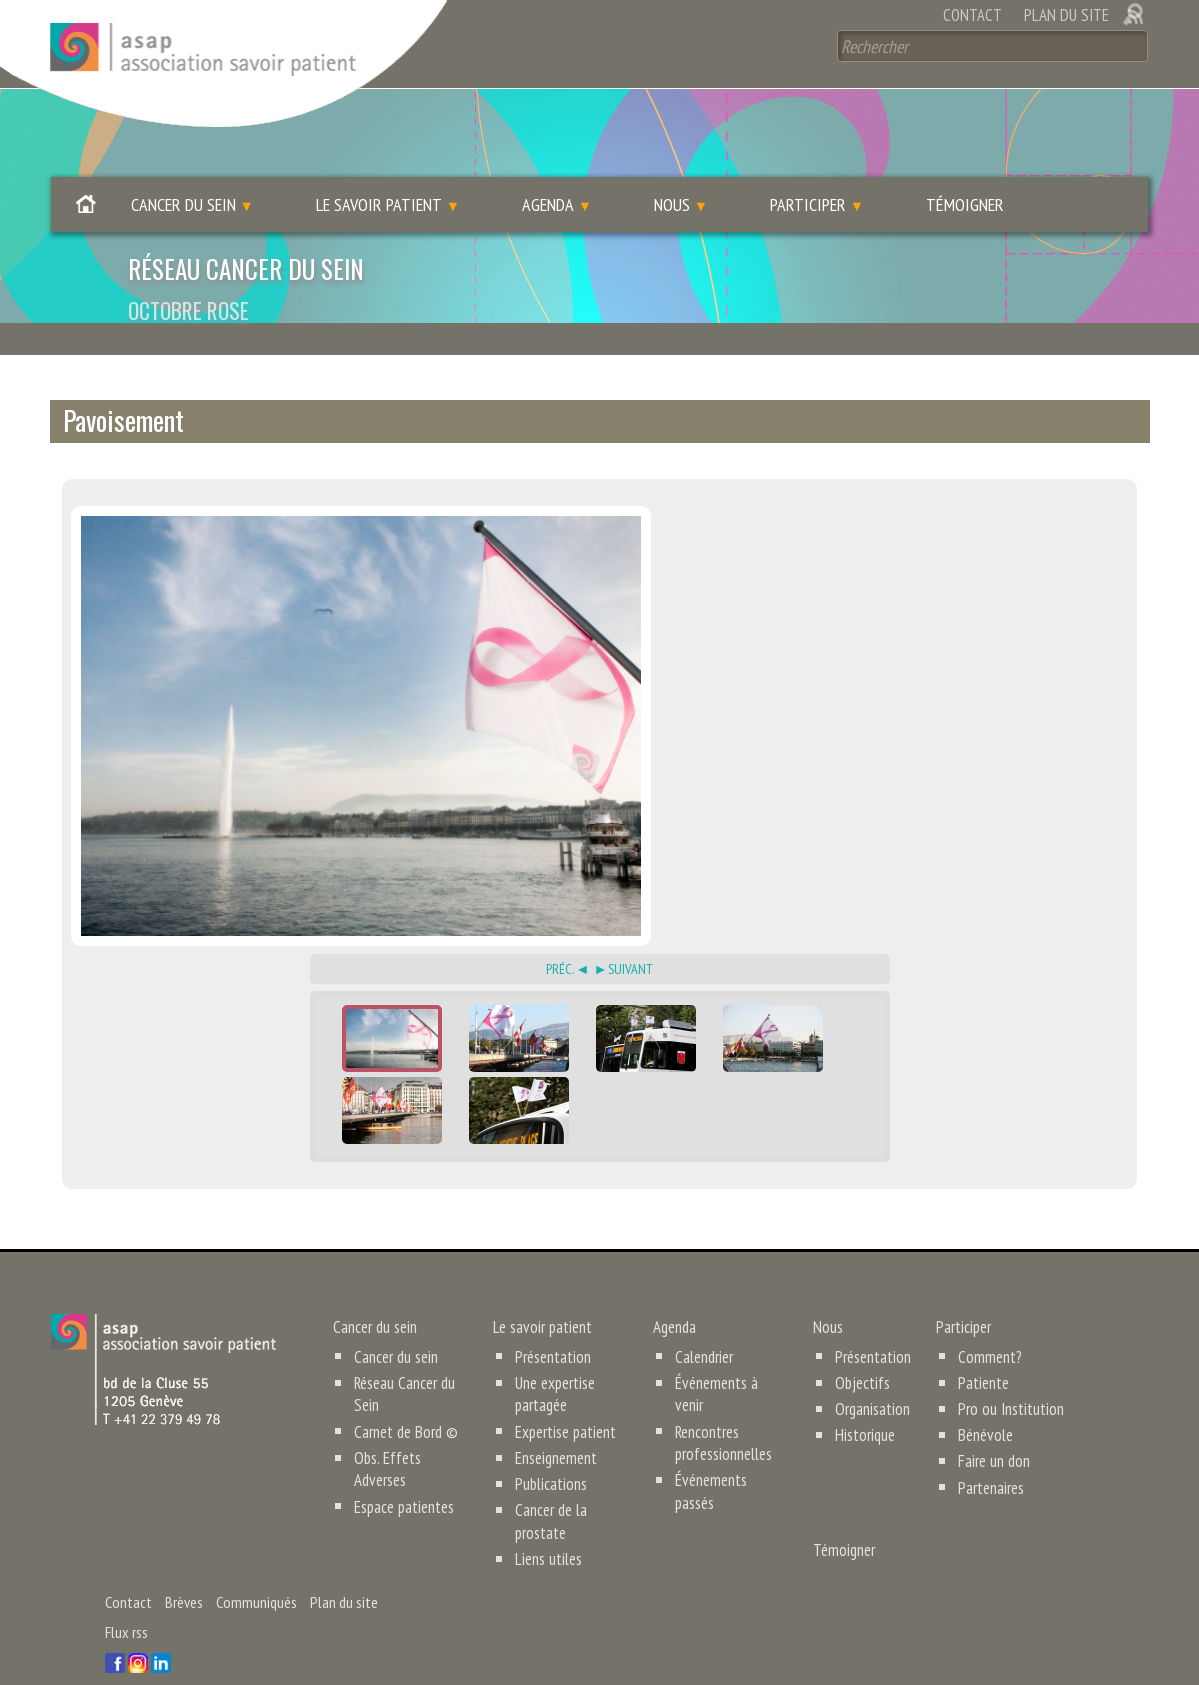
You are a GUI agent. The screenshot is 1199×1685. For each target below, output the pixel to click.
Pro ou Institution (1005, 1378)
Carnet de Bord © (404, 1400)
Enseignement (556, 1426)
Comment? (985, 1325)
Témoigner (965, 173)
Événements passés (731, 1426)
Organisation (872, 1378)
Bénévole (981, 1404)
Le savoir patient (379, 173)
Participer (808, 173)
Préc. (560, 937)
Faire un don (988, 1430)
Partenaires (987, 1456)
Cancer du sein (183, 173)
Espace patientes (403, 1475)
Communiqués (256, 1570)
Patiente (979, 1351)
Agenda (548, 173)
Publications (551, 1452)
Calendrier (703, 1325)
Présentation (553, 1325)
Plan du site (1066, 15)
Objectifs (862, 1351)
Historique (864, 1404)
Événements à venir (730, 1351)
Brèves (184, 1570)
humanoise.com (446, 1652)
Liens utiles (547, 1527)
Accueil (86, 179)
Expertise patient (565, 1400)
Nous (672, 173)
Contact (972, 15)
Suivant (630, 937)
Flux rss (126, 1600)
